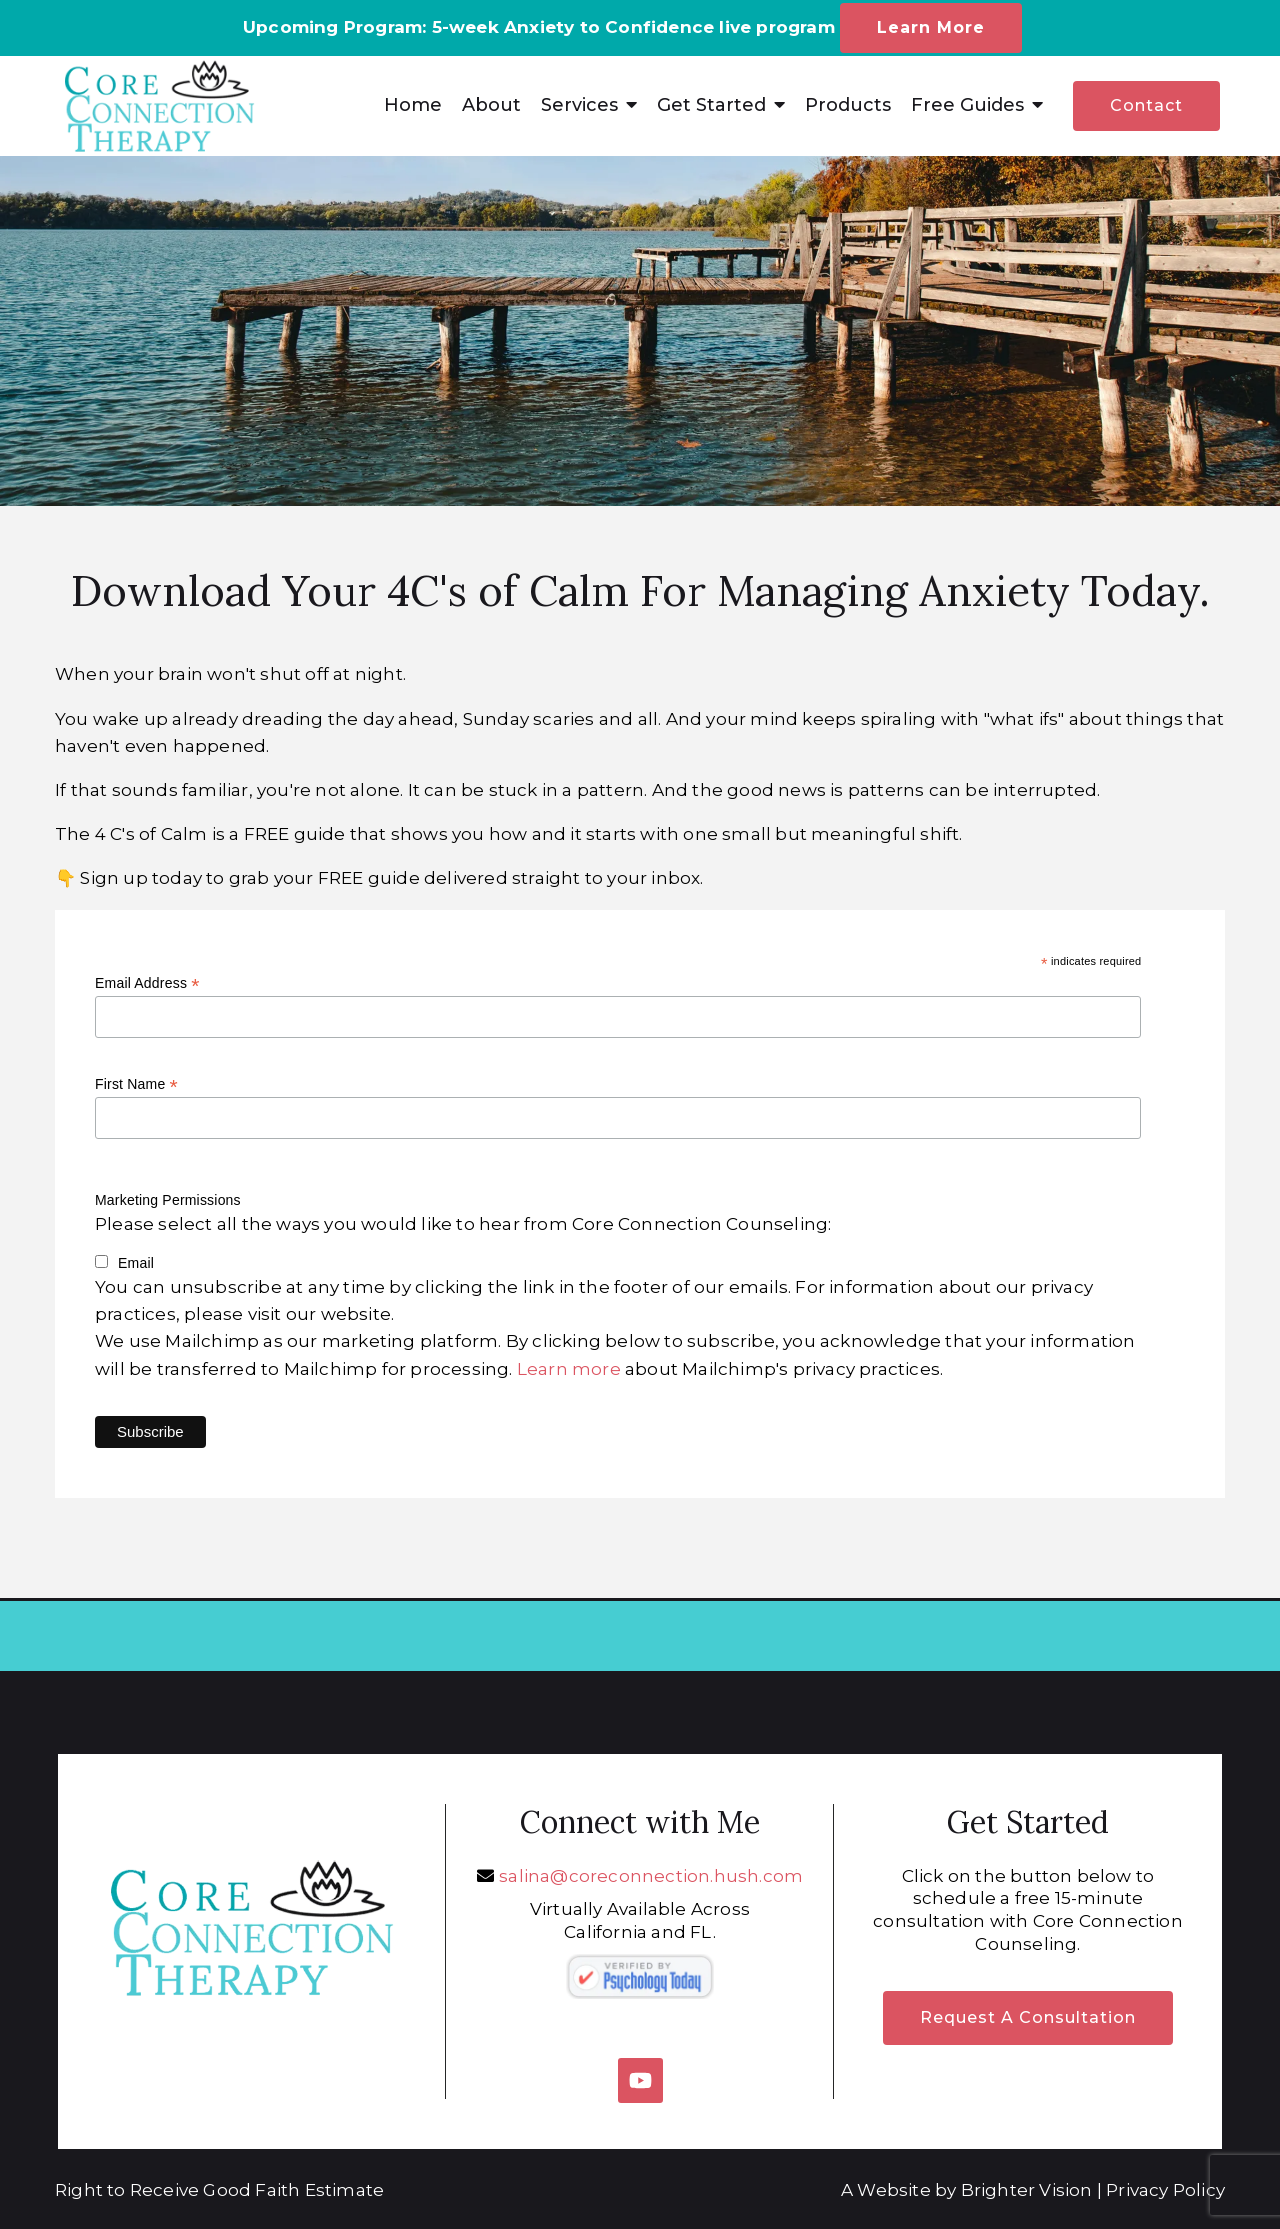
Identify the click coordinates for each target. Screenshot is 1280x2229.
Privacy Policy (1165, 2190)
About (491, 105)
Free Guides (967, 105)
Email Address (147, 983)
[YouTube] (640, 2080)
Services (579, 105)
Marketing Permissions (168, 1200)
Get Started (711, 105)
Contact (1146, 105)
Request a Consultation (1028, 2017)
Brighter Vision (1027, 2190)
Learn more (569, 1369)
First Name (136, 1084)
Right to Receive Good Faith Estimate (219, 2190)
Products (848, 105)
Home (413, 105)
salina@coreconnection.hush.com (651, 1876)
